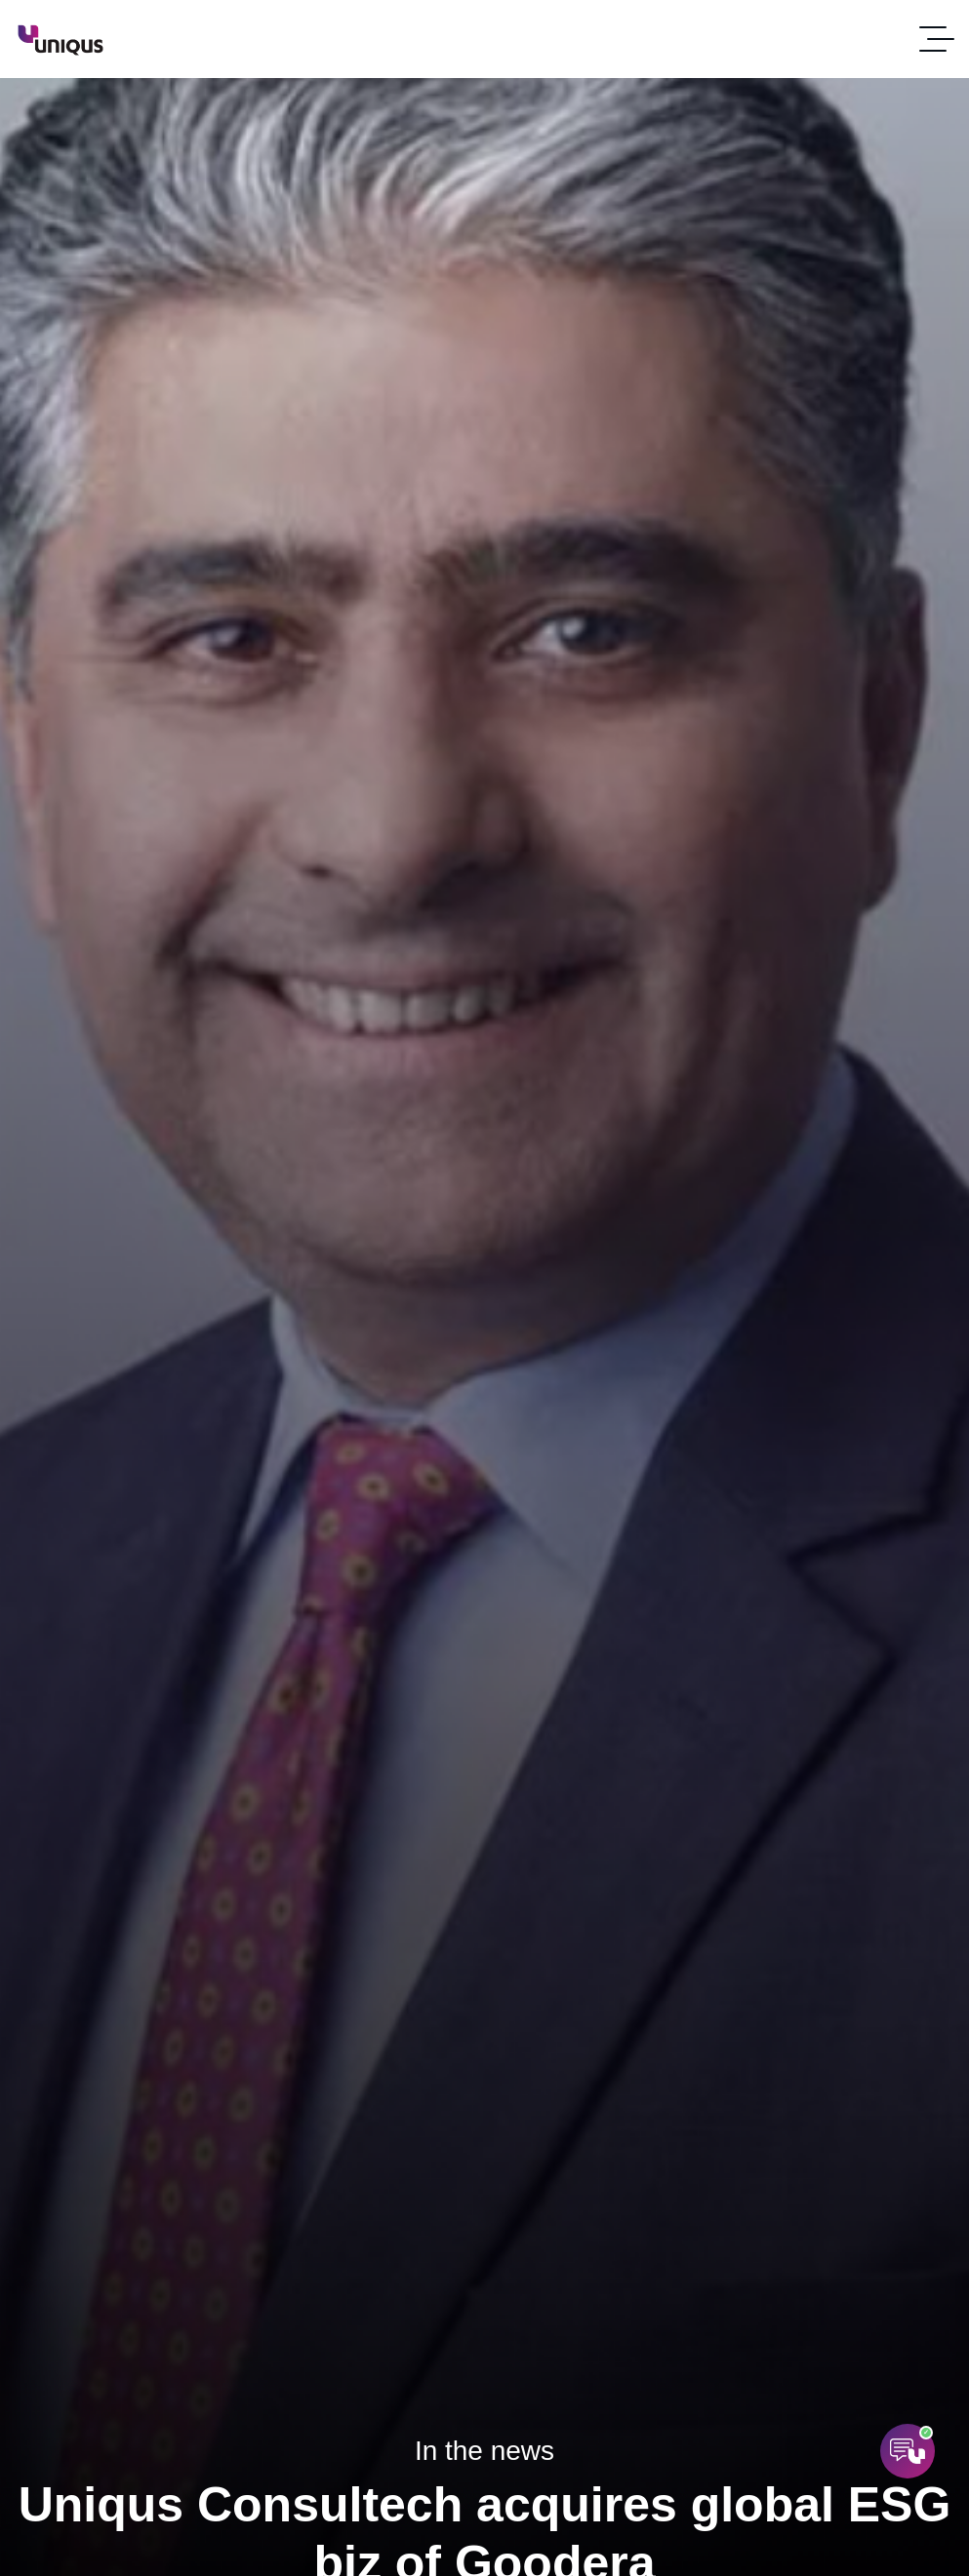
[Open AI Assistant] (907, 2451)
